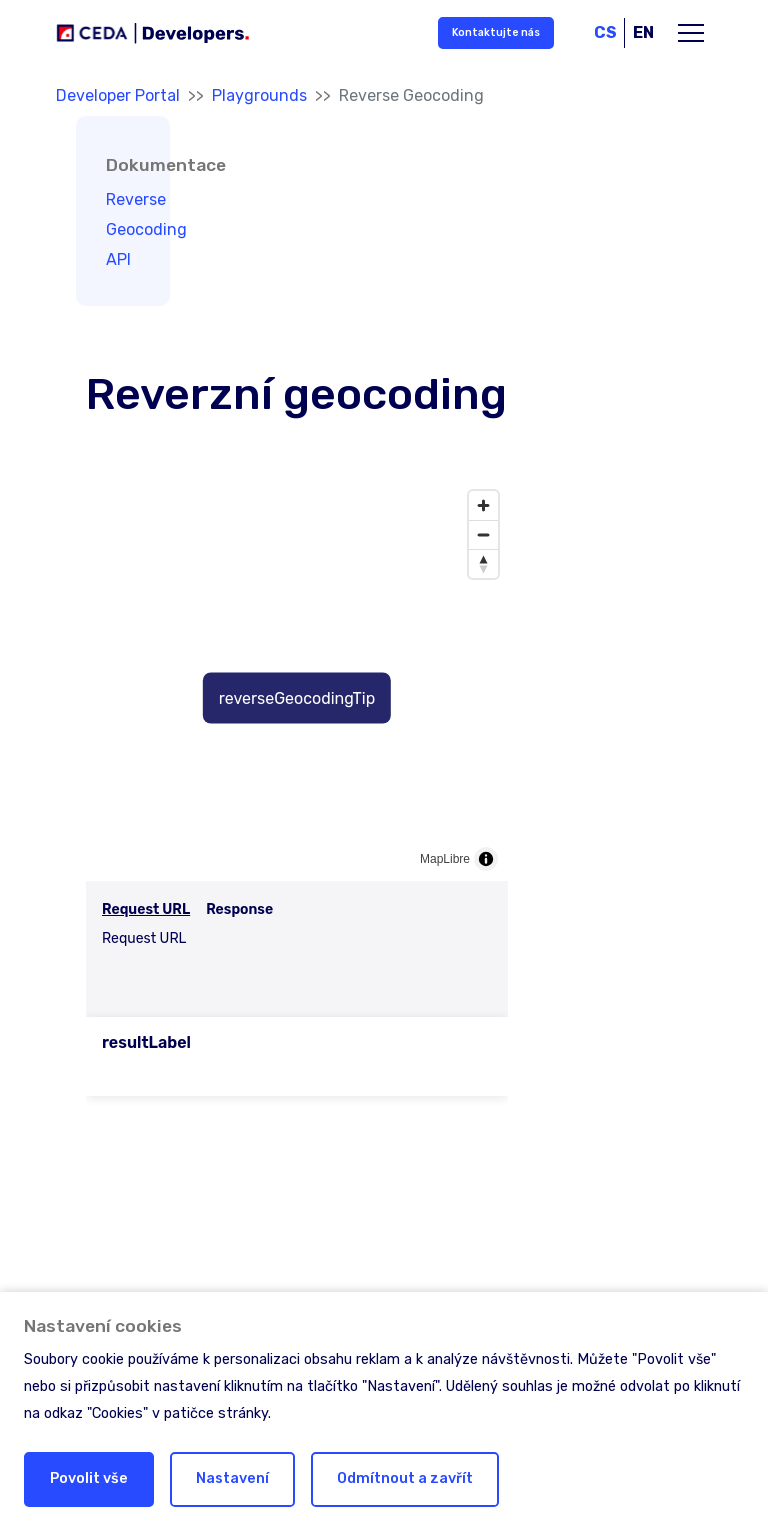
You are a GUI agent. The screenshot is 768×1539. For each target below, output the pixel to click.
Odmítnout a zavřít (405, 1478)
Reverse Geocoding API (146, 230)
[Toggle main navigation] (691, 33)
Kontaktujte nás (496, 32)
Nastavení (232, 1478)
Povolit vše (89, 1478)
